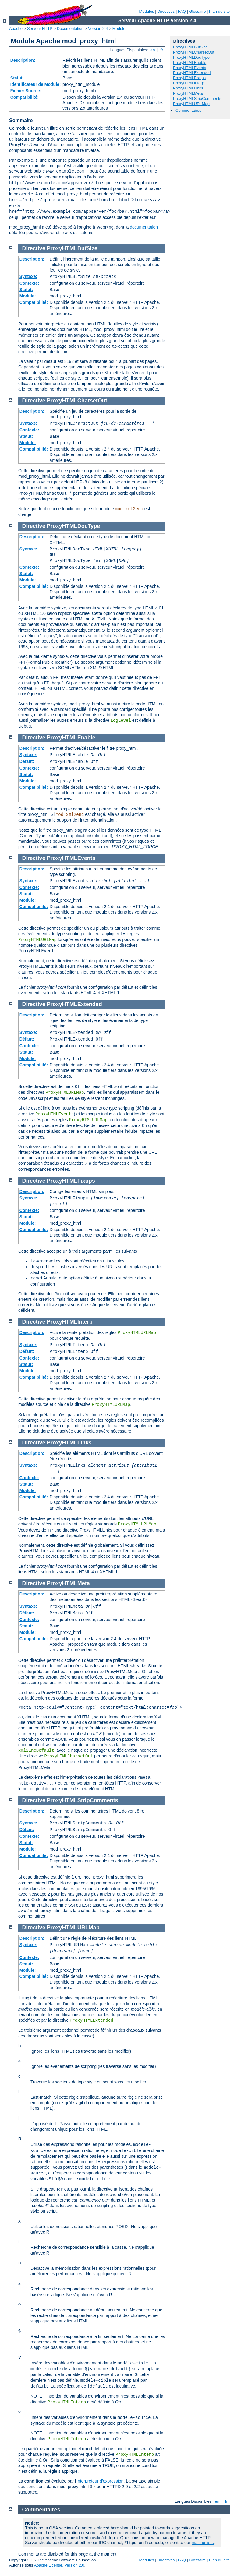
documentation (144, 227)
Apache (16, 28)
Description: (22, 60)
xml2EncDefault (36, 1750)
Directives (166, 11)
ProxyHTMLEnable (189, 62)
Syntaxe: (28, 276)
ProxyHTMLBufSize (190, 47)
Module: (28, 295)
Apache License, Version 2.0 (59, 2565)
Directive (33, 248)
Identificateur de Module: (35, 84)
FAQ (182, 11)
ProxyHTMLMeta (188, 93)
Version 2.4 (98, 28)
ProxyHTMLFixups (189, 77)
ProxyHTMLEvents (189, 67)
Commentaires (188, 110)
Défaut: (27, 761)
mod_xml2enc (129, 509)
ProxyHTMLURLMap (191, 103)
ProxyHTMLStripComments (197, 98)
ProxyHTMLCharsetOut (193, 52)
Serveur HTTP (39, 28)
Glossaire (197, 11)
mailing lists (203, 2542)
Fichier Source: (25, 90)
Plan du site (219, 11)
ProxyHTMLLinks (188, 88)
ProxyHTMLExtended (192, 72)
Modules (146, 11)
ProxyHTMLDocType (191, 57)
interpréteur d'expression (100, 2481)
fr (162, 49)
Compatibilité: (24, 97)
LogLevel (121, 720)
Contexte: (29, 283)
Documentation (70, 28)
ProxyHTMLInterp (188, 83)
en (152, 49)
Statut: (17, 77)
